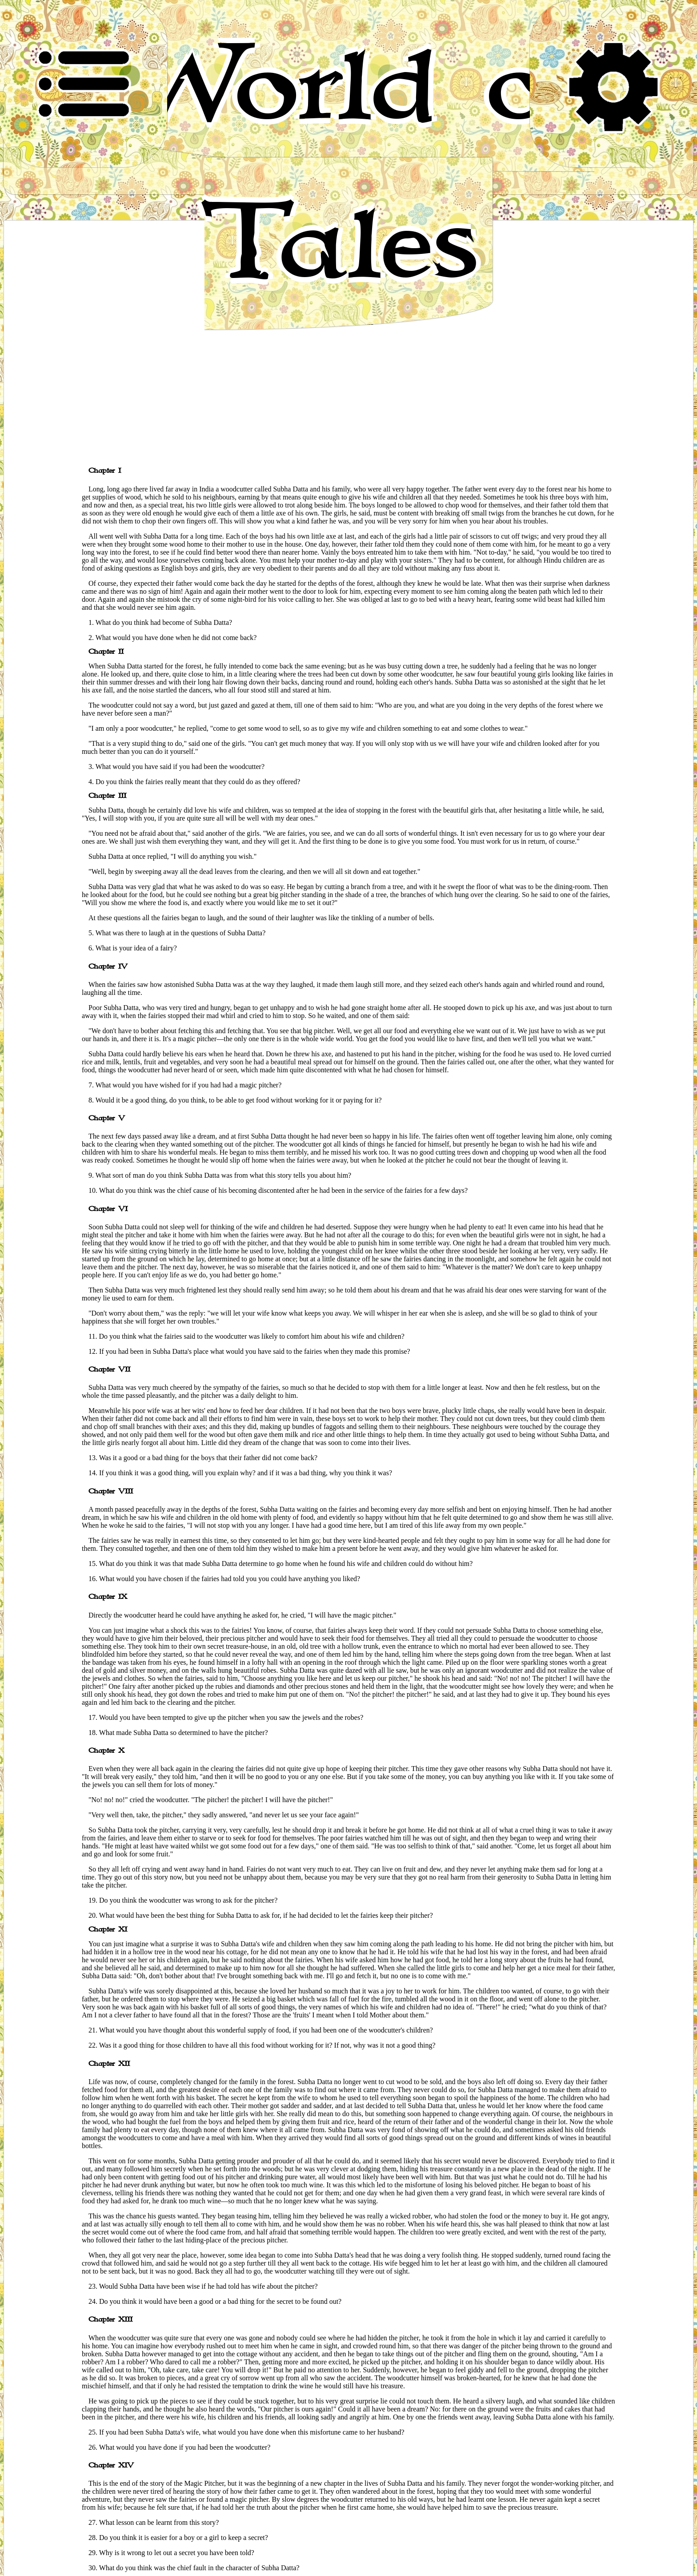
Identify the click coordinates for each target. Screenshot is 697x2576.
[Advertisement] (348, 394)
